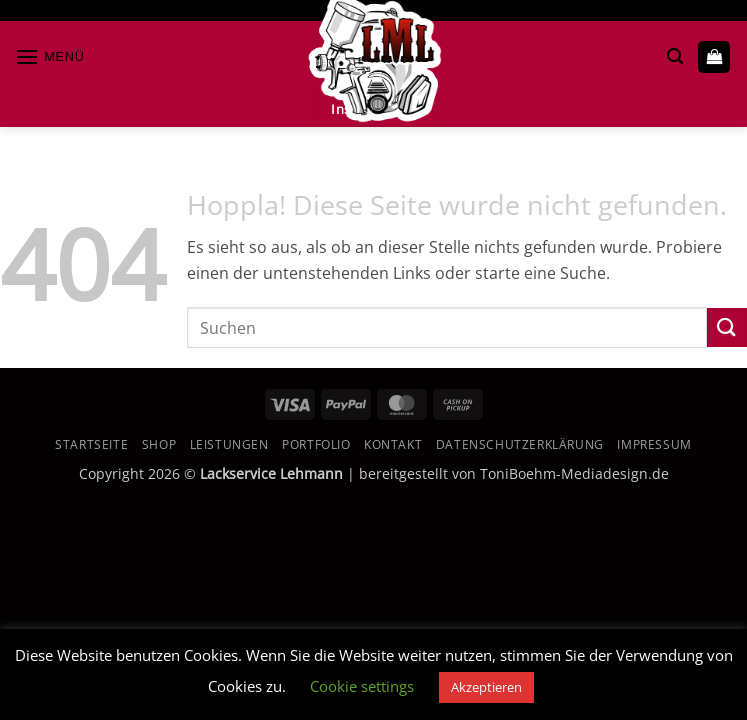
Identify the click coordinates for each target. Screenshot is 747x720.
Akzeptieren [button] (486, 687)
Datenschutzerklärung (520, 444)
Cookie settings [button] (362, 686)
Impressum (654, 444)
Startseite (91, 444)
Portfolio (316, 444)
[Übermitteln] (727, 327)
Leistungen (229, 444)
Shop (159, 444)
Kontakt (393, 444)
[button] (50, 56)
